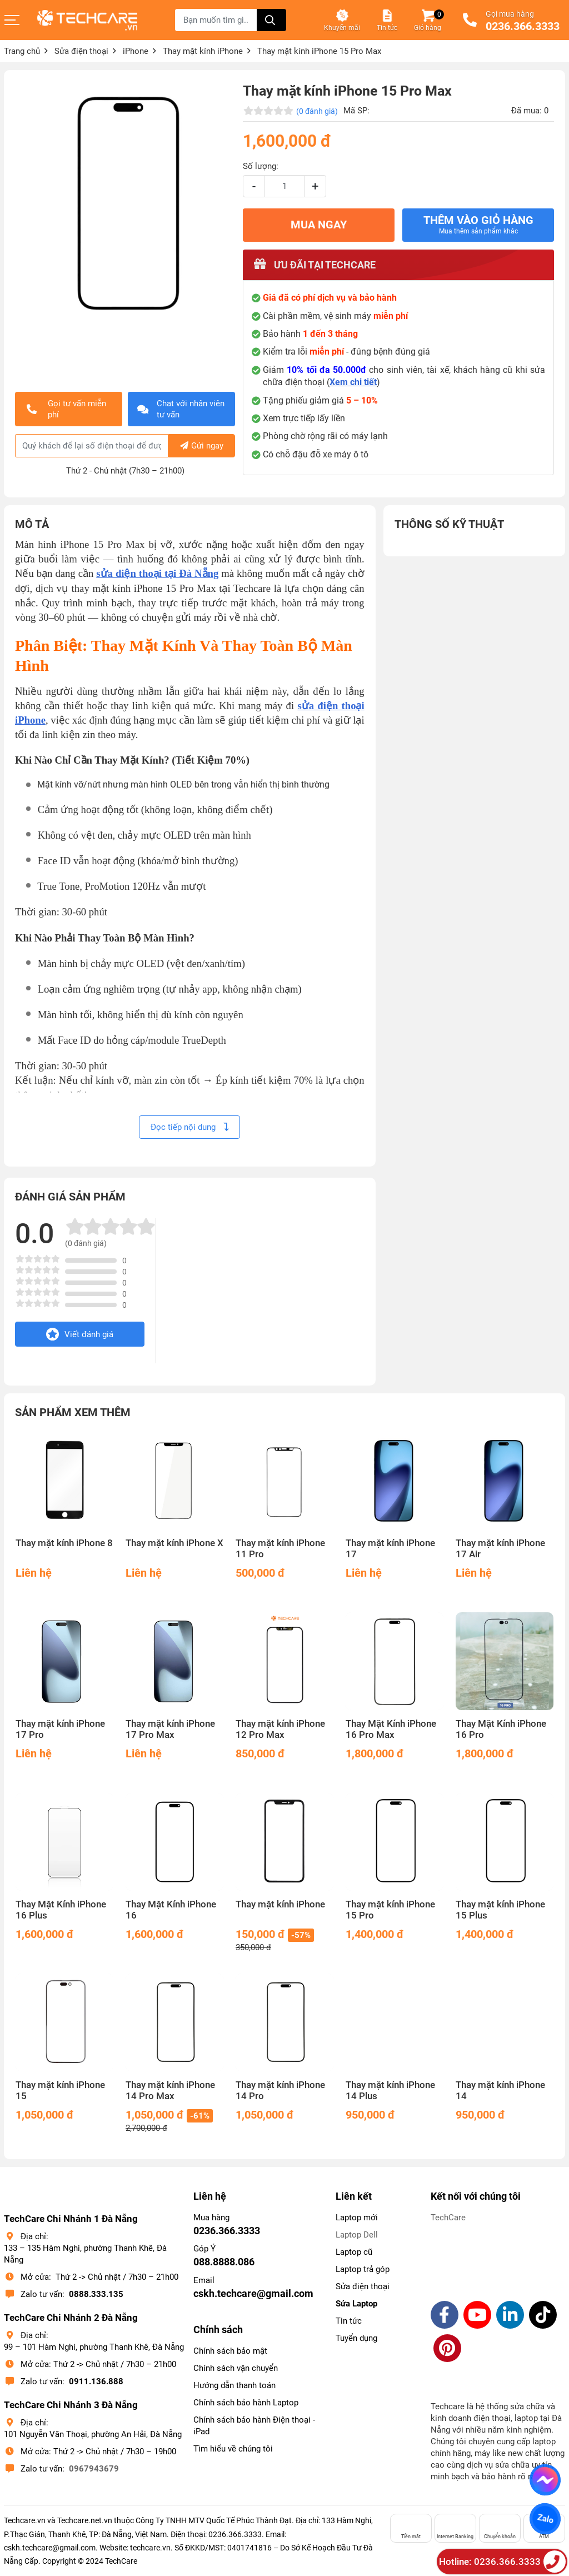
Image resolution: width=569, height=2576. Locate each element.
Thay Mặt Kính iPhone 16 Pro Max (391, 1729)
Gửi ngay (201, 446)
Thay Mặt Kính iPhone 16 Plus (61, 1910)
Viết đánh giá (79, 1334)
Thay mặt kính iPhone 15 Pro (390, 1910)
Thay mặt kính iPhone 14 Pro (280, 2090)
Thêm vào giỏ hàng (478, 224)
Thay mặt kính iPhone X (174, 1543)
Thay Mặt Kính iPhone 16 (171, 1910)
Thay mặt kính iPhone (280, 1904)
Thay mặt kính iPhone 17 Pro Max (170, 1729)
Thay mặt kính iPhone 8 (64, 1543)
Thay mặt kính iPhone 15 (60, 2090)
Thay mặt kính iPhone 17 (390, 1548)
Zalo (545, 2518)
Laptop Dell (357, 2235)
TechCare (448, 2218)
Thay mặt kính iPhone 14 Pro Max (170, 2090)
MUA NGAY (319, 224)
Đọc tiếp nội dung (189, 1127)
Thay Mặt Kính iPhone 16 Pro (501, 1729)
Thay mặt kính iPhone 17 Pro (60, 1729)
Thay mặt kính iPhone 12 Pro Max (280, 1729)
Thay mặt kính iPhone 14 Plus (390, 2090)
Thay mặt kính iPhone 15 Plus (500, 1910)
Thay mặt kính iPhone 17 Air (500, 1548)
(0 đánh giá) (317, 111)
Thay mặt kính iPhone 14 (500, 2090)
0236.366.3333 (523, 26)
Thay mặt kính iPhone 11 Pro (280, 1548)
